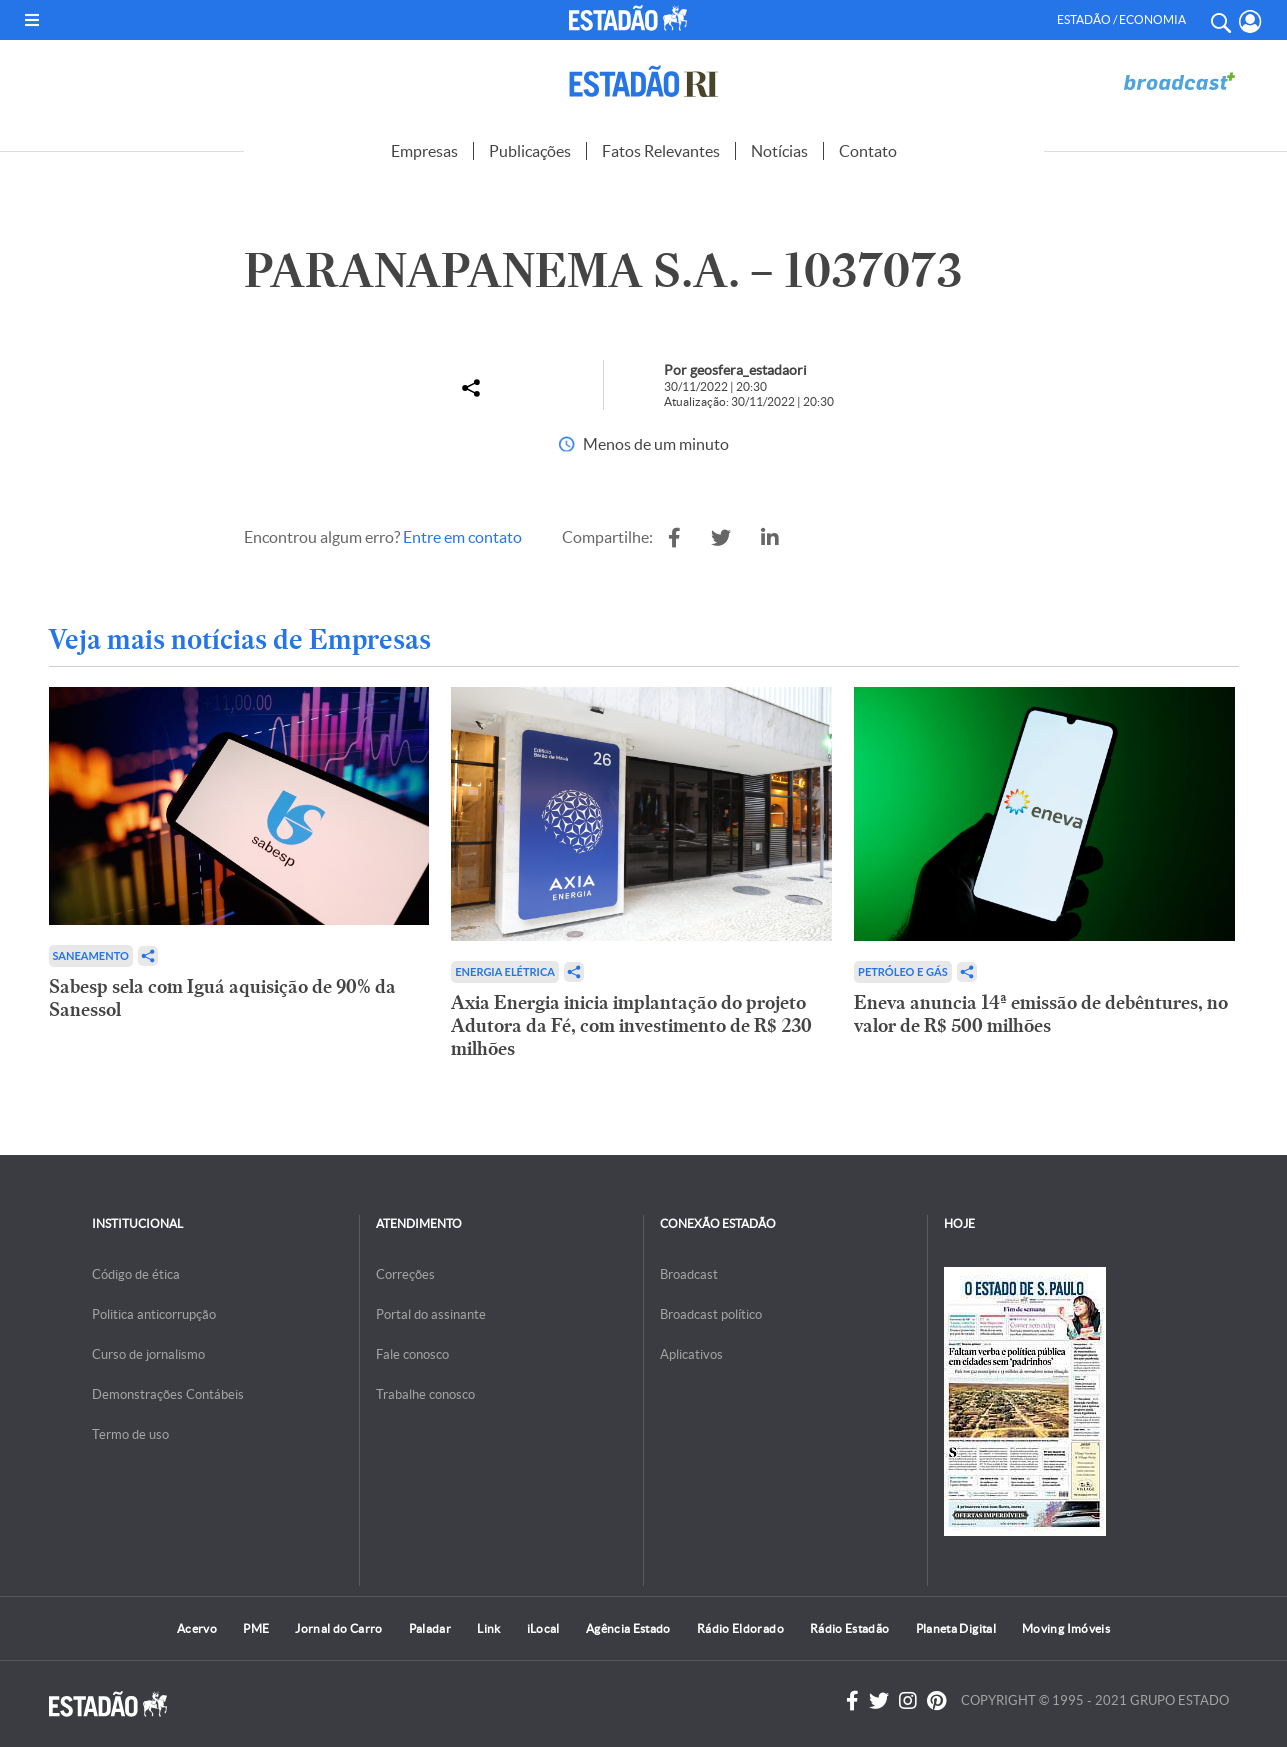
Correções (405, 1274)
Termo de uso (130, 1434)
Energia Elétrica (505, 971)
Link (488, 1628)
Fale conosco (412, 1354)
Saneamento (91, 955)
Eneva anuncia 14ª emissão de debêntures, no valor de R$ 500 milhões (1041, 1014)
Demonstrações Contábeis (168, 1394)
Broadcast (689, 1274)
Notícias (779, 151)
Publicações (530, 151)
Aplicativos (691, 1354)
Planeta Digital (956, 1628)
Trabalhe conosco (425, 1394)
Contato (868, 151)
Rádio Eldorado (740, 1628)
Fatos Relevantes (661, 151)
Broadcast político (711, 1314)
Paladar (430, 1628)
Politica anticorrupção (154, 1314)
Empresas (424, 151)
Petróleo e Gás (903, 971)
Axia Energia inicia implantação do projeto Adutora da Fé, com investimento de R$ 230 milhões (631, 1025)
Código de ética (136, 1274)
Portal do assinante (431, 1314)
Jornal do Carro (338, 1628)
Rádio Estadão (850, 1628)
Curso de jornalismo (148, 1354)
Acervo (197, 1628)
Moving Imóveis (1066, 1628)
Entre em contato (462, 537)
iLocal (543, 1628)
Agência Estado (628, 1628)
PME (256, 1628)
